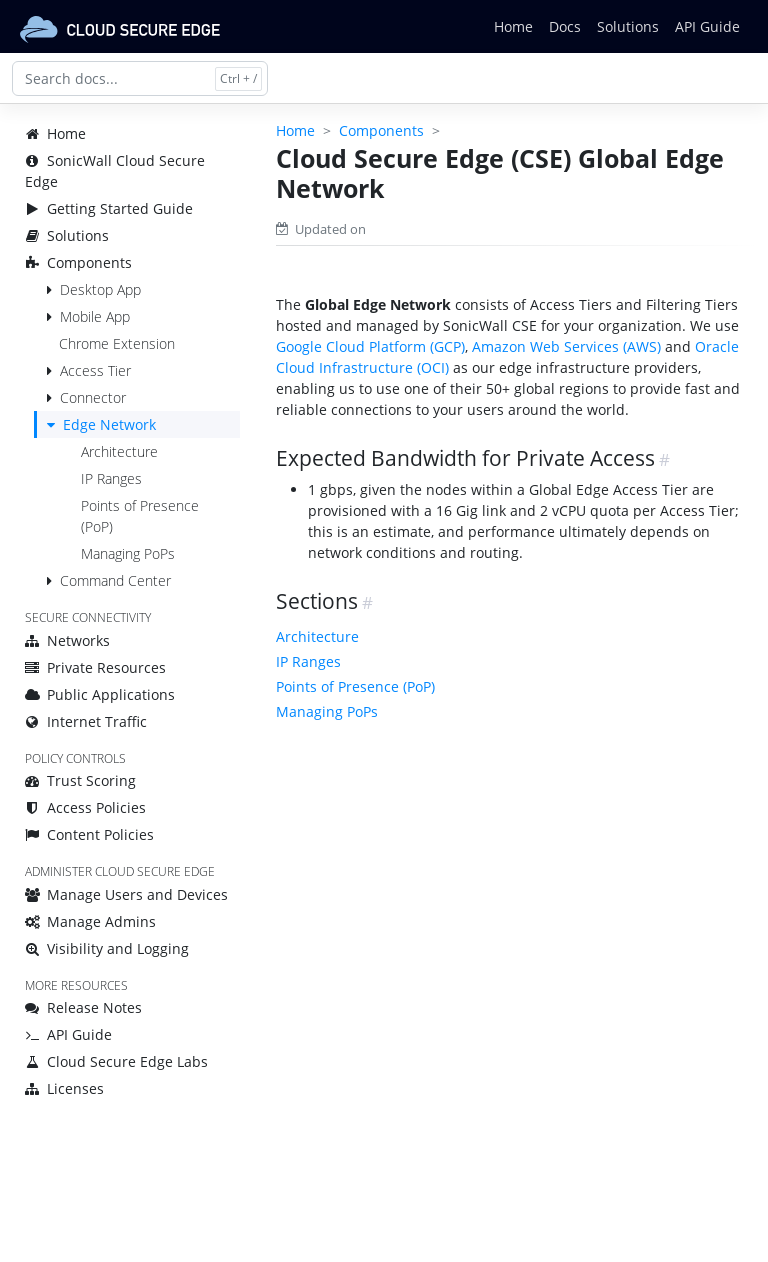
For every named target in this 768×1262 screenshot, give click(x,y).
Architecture (119, 451)
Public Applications (100, 694)
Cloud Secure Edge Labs (116, 1061)
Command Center (115, 580)
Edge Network (109, 424)
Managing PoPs (128, 553)
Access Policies (85, 807)
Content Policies (89, 834)
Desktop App (100, 289)
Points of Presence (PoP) (355, 686)
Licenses (64, 1088)
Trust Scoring (80, 780)
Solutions (628, 26)
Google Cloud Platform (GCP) (370, 346)
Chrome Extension (117, 343)
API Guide (707, 26)
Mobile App (95, 316)
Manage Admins (90, 921)
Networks (67, 640)
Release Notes (83, 1007)
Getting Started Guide (109, 208)
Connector (93, 397)
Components (78, 262)
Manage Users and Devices (126, 894)
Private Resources (95, 667)
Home (513, 26)
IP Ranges (111, 478)
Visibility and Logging (107, 948)
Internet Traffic (86, 721)
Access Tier (95, 370)
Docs (565, 26)
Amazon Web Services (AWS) (566, 346)
